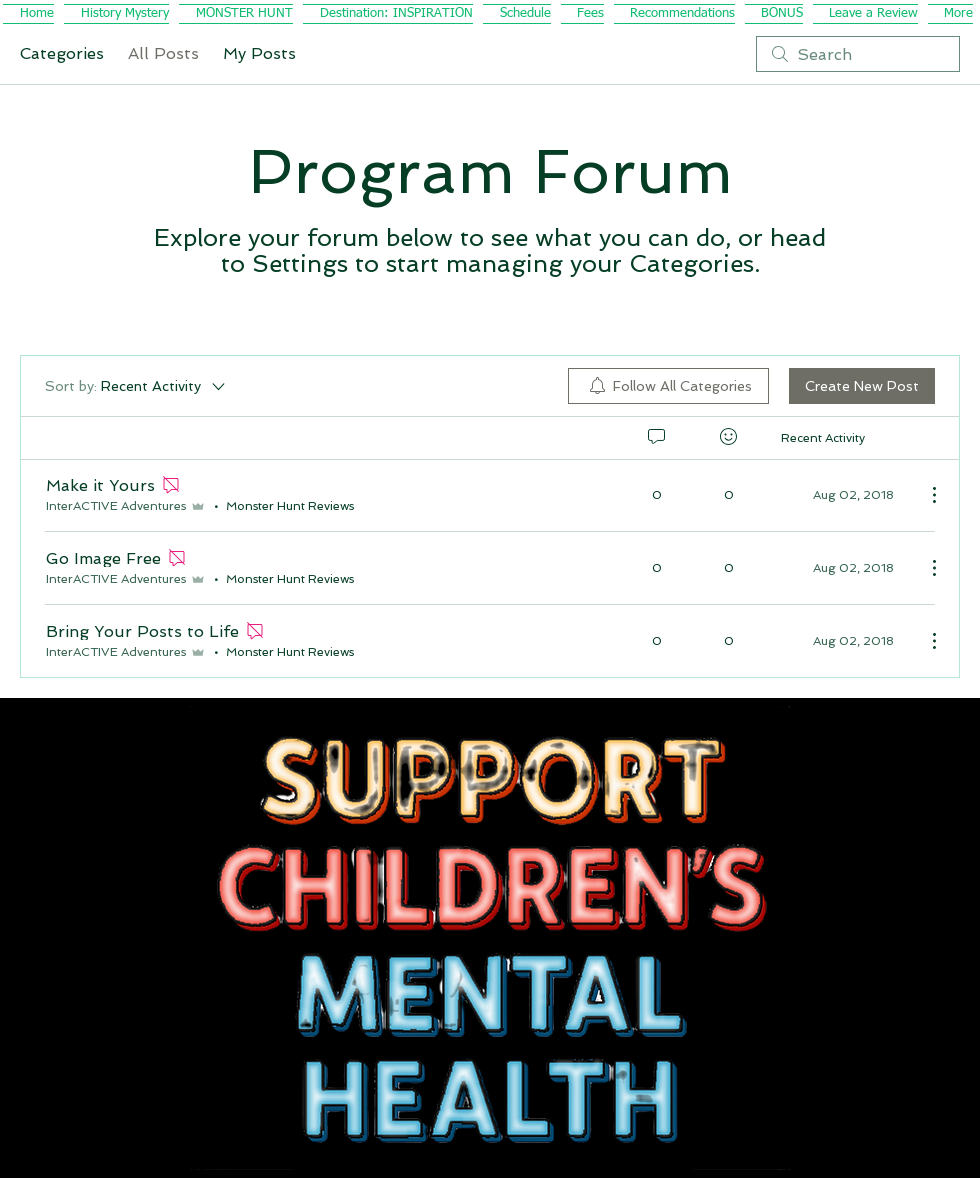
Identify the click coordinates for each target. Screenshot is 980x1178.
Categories (62, 53)
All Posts (163, 53)
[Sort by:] (136, 386)
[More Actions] (924, 495)
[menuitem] (668, 386)
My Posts (259, 53)
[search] (858, 54)
